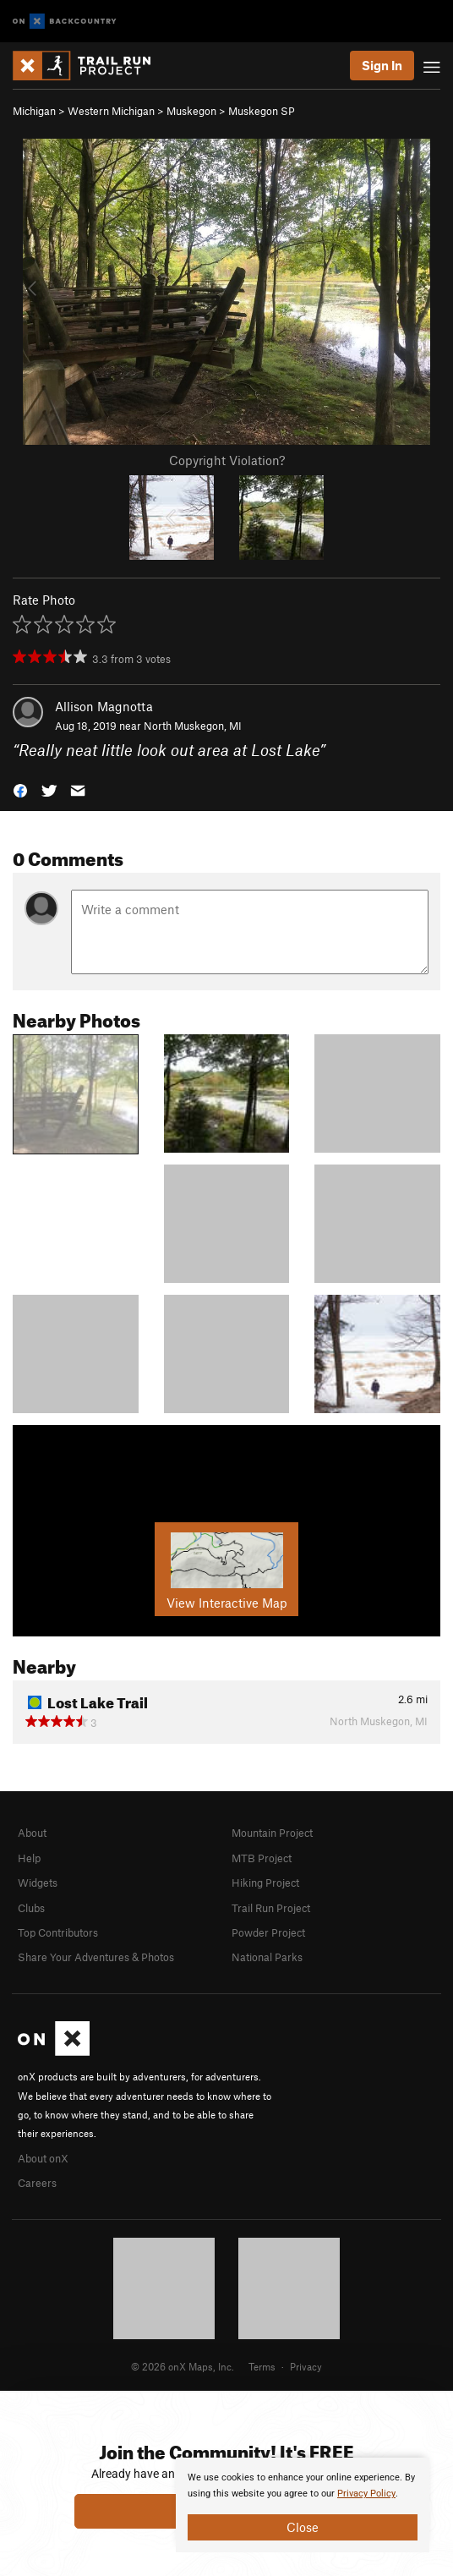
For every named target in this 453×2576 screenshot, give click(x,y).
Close (303, 2527)
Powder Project (268, 1932)
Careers (37, 2183)
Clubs (31, 1908)
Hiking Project (265, 1882)
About (32, 1832)
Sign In (382, 65)
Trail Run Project (271, 1908)
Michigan (34, 111)
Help (29, 1858)
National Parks (267, 1957)
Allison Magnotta (104, 706)
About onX (43, 2158)
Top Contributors (58, 1932)
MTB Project (262, 1858)
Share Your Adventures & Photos (96, 1957)
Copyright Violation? (227, 460)
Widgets (37, 1882)
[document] (303, 2504)
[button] (20, 789)
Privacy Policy (366, 2493)
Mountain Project (272, 1832)
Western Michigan (111, 111)
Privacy (306, 2366)
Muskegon (191, 111)
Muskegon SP (261, 111)
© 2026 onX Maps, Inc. (182, 2366)
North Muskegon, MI (193, 725)
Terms (262, 2366)
